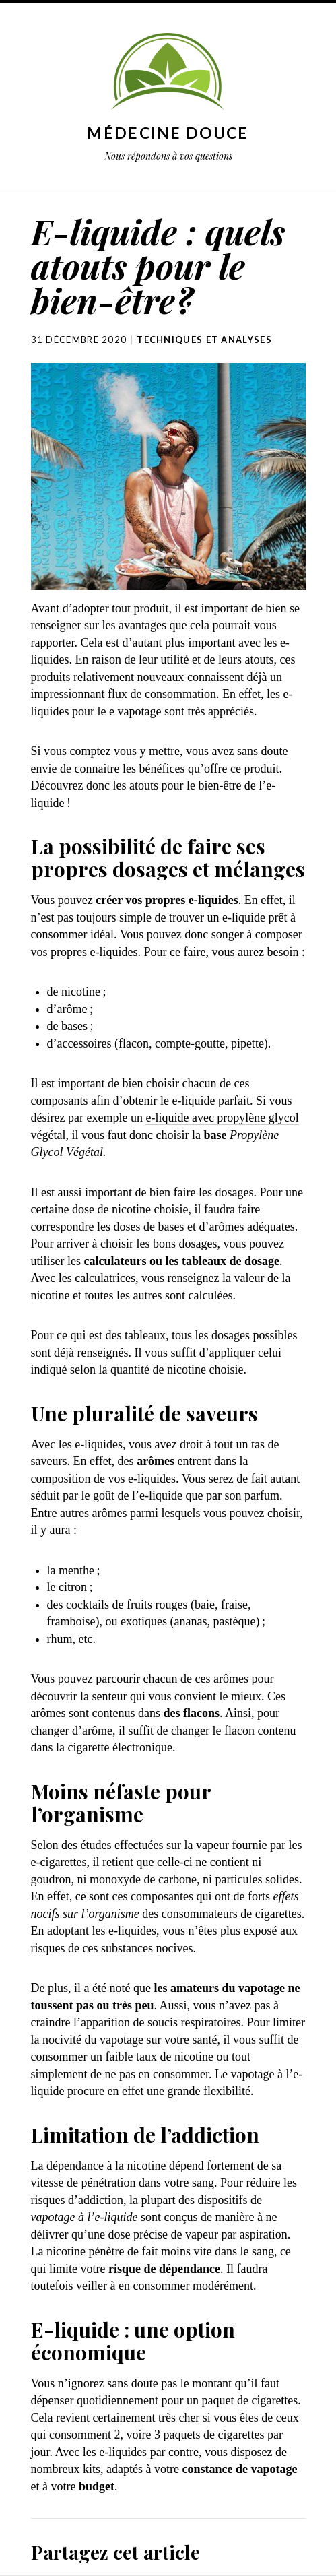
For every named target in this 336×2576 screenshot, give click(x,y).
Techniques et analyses (204, 339)
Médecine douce (167, 132)
